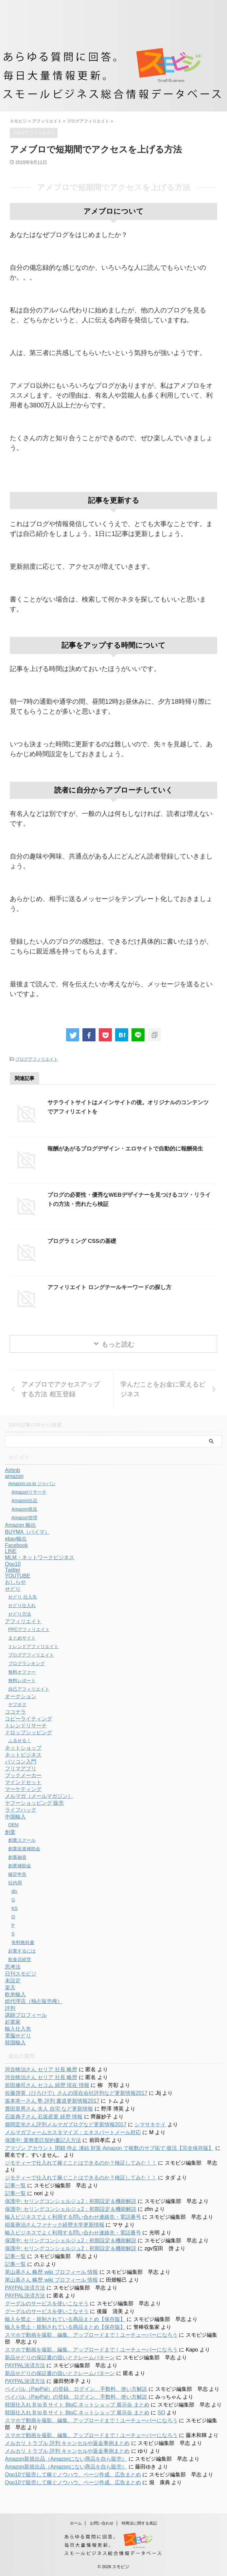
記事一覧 (15, 2185)
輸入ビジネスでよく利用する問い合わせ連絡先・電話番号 (73, 2217)
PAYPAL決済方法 (25, 2288)
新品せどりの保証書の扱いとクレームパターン (60, 2357)
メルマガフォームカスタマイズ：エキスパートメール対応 (73, 2132)
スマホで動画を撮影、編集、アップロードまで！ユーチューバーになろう (91, 2335)
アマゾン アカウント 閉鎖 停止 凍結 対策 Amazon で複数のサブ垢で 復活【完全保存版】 (109, 2148)
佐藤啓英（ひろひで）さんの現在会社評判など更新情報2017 (76, 2093)
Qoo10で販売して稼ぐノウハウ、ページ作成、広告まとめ (73, 2474)
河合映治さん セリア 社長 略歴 (41, 2069)
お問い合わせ (102, 2523)
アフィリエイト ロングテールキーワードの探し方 (113, 1287)
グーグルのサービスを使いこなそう (47, 2303)
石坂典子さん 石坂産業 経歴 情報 (43, 2116)
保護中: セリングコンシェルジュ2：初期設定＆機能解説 (70, 2201)
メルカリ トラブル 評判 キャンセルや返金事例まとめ (67, 2443)
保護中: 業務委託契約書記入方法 (43, 2140)
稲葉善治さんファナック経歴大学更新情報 (54, 2225)
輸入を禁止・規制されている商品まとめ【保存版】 (65, 2319)
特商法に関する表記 (139, 2523)
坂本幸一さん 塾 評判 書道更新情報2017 (52, 2101)
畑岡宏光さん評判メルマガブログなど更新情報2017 (66, 2124)
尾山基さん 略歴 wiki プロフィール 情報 (51, 2272)
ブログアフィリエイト (36, 1059)
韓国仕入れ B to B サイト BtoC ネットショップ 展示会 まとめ (77, 2405)
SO (161, 2412)
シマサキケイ (150, 2124)
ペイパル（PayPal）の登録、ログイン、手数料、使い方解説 (76, 2389)
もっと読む (118, 1344)
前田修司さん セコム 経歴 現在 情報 (47, 2085)
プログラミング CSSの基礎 (83, 1241)
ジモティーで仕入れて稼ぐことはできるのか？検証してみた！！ (81, 2163)
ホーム (76, 2523)
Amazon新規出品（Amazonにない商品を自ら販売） (66, 2459)
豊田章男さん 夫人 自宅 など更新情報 (49, 2109)
